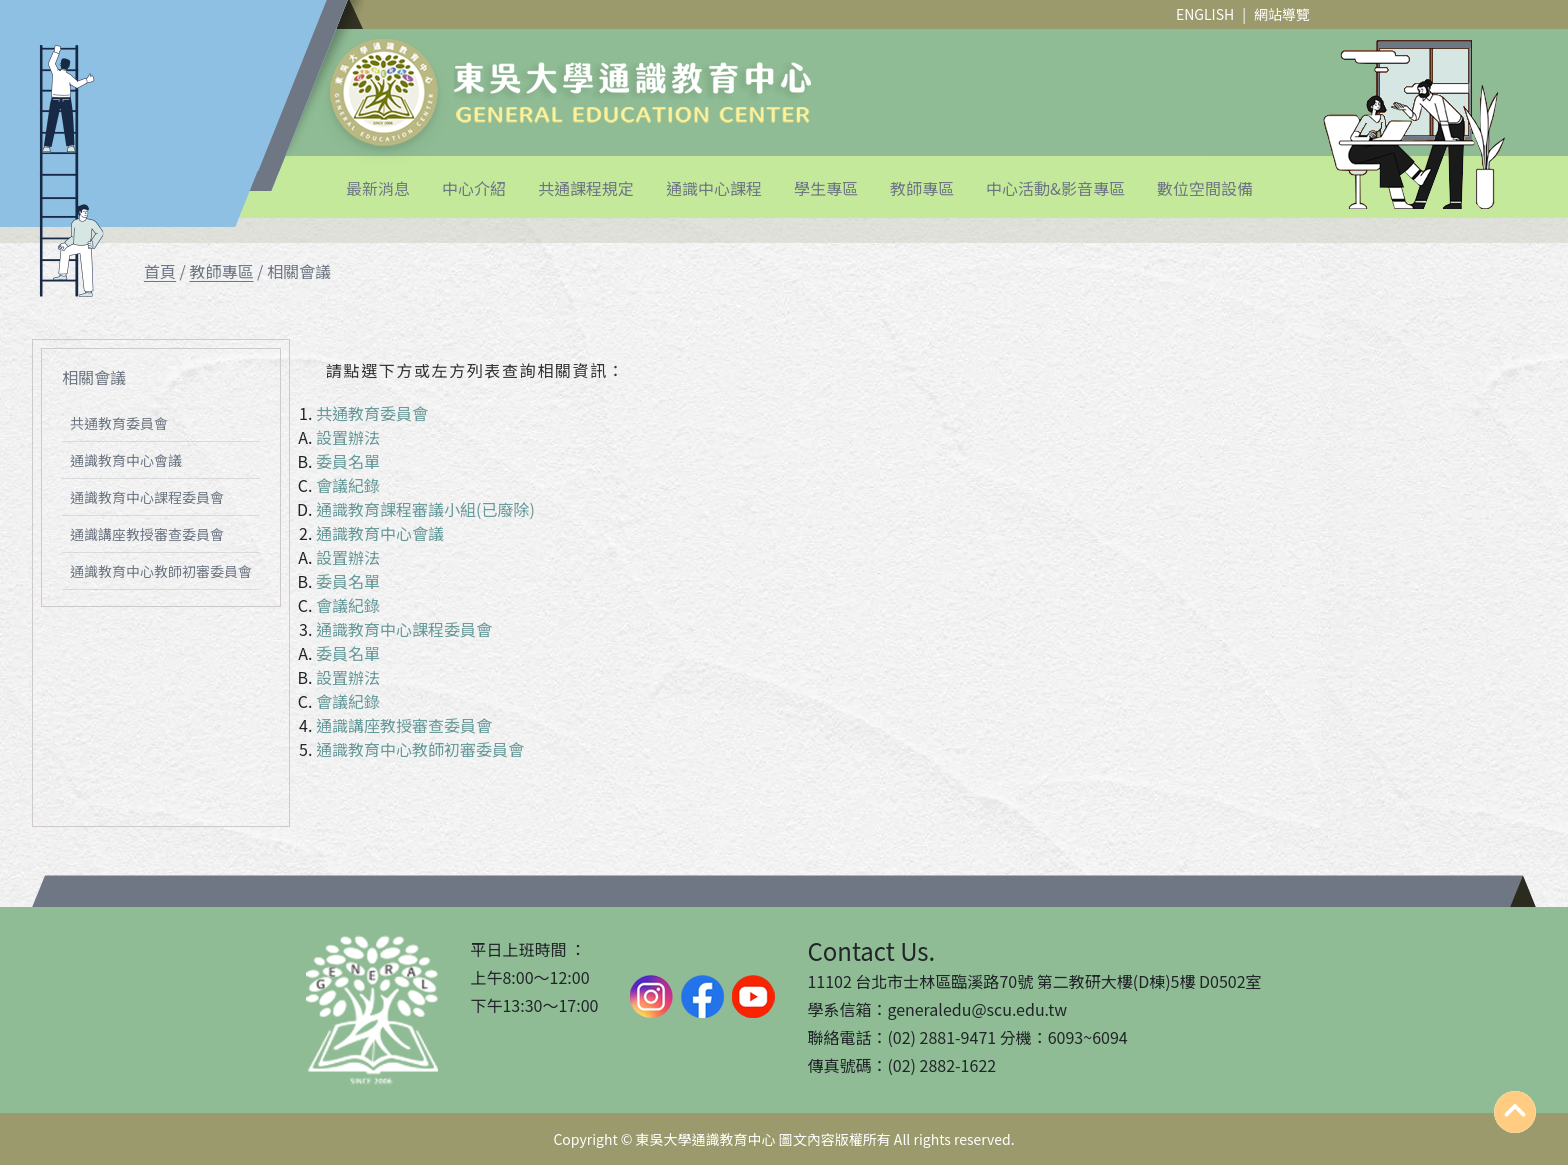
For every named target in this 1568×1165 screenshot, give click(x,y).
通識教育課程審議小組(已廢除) (425, 509)
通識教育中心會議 (126, 460)
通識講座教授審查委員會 (147, 534)
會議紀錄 (348, 485)
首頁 (160, 271)
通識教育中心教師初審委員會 (161, 571)
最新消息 (378, 188)
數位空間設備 (1205, 188)
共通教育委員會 (119, 423)
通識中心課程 (714, 188)
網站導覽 (1282, 14)
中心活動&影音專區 (1055, 188)
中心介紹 (474, 188)
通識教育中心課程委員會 (147, 497)
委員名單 (348, 461)
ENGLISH (1205, 14)
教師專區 (922, 188)
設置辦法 (348, 437)
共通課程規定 (586, 188)
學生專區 (826, 188)
